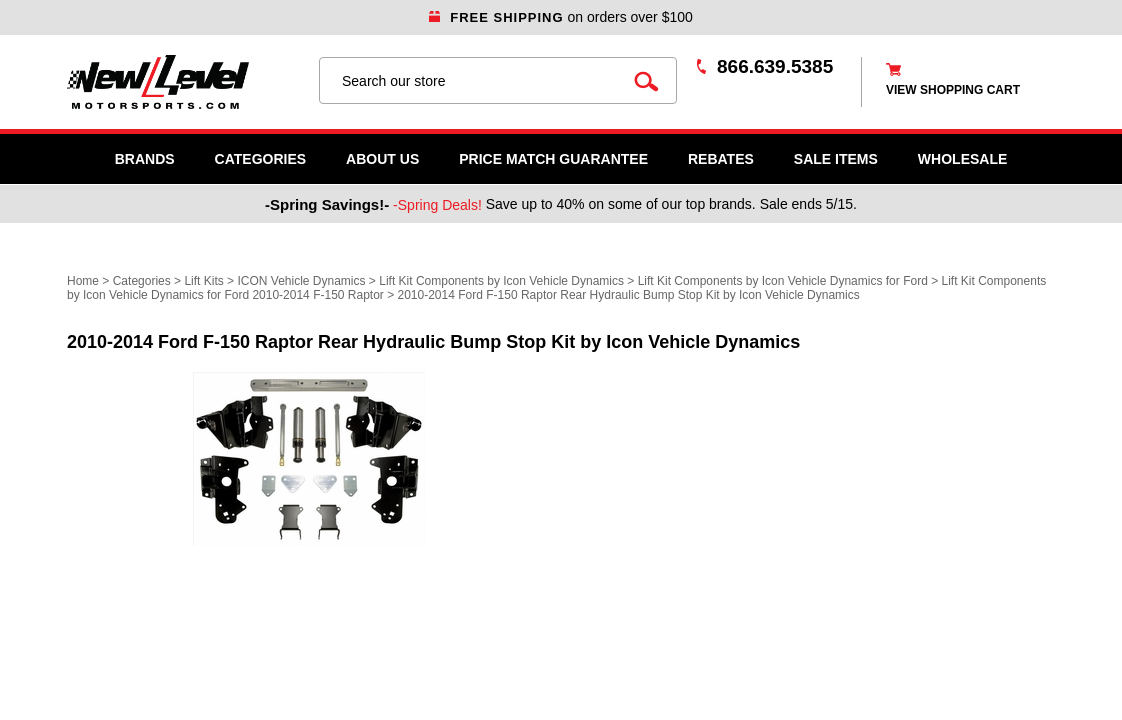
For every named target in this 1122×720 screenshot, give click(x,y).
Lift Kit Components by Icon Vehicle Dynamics (501, 281)
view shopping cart (953, 90)
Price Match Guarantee (553, 159)
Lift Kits (203, 281)
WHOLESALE (962, 159)
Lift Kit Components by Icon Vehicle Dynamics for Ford (783, 281)
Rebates (721, 159)
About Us (382, 159)
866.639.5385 (775, 66)
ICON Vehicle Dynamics (301, 281)
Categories (261, 159)
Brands (145, 159)
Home (83, 281)
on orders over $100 (561, 17)
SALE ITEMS (836, 159)
